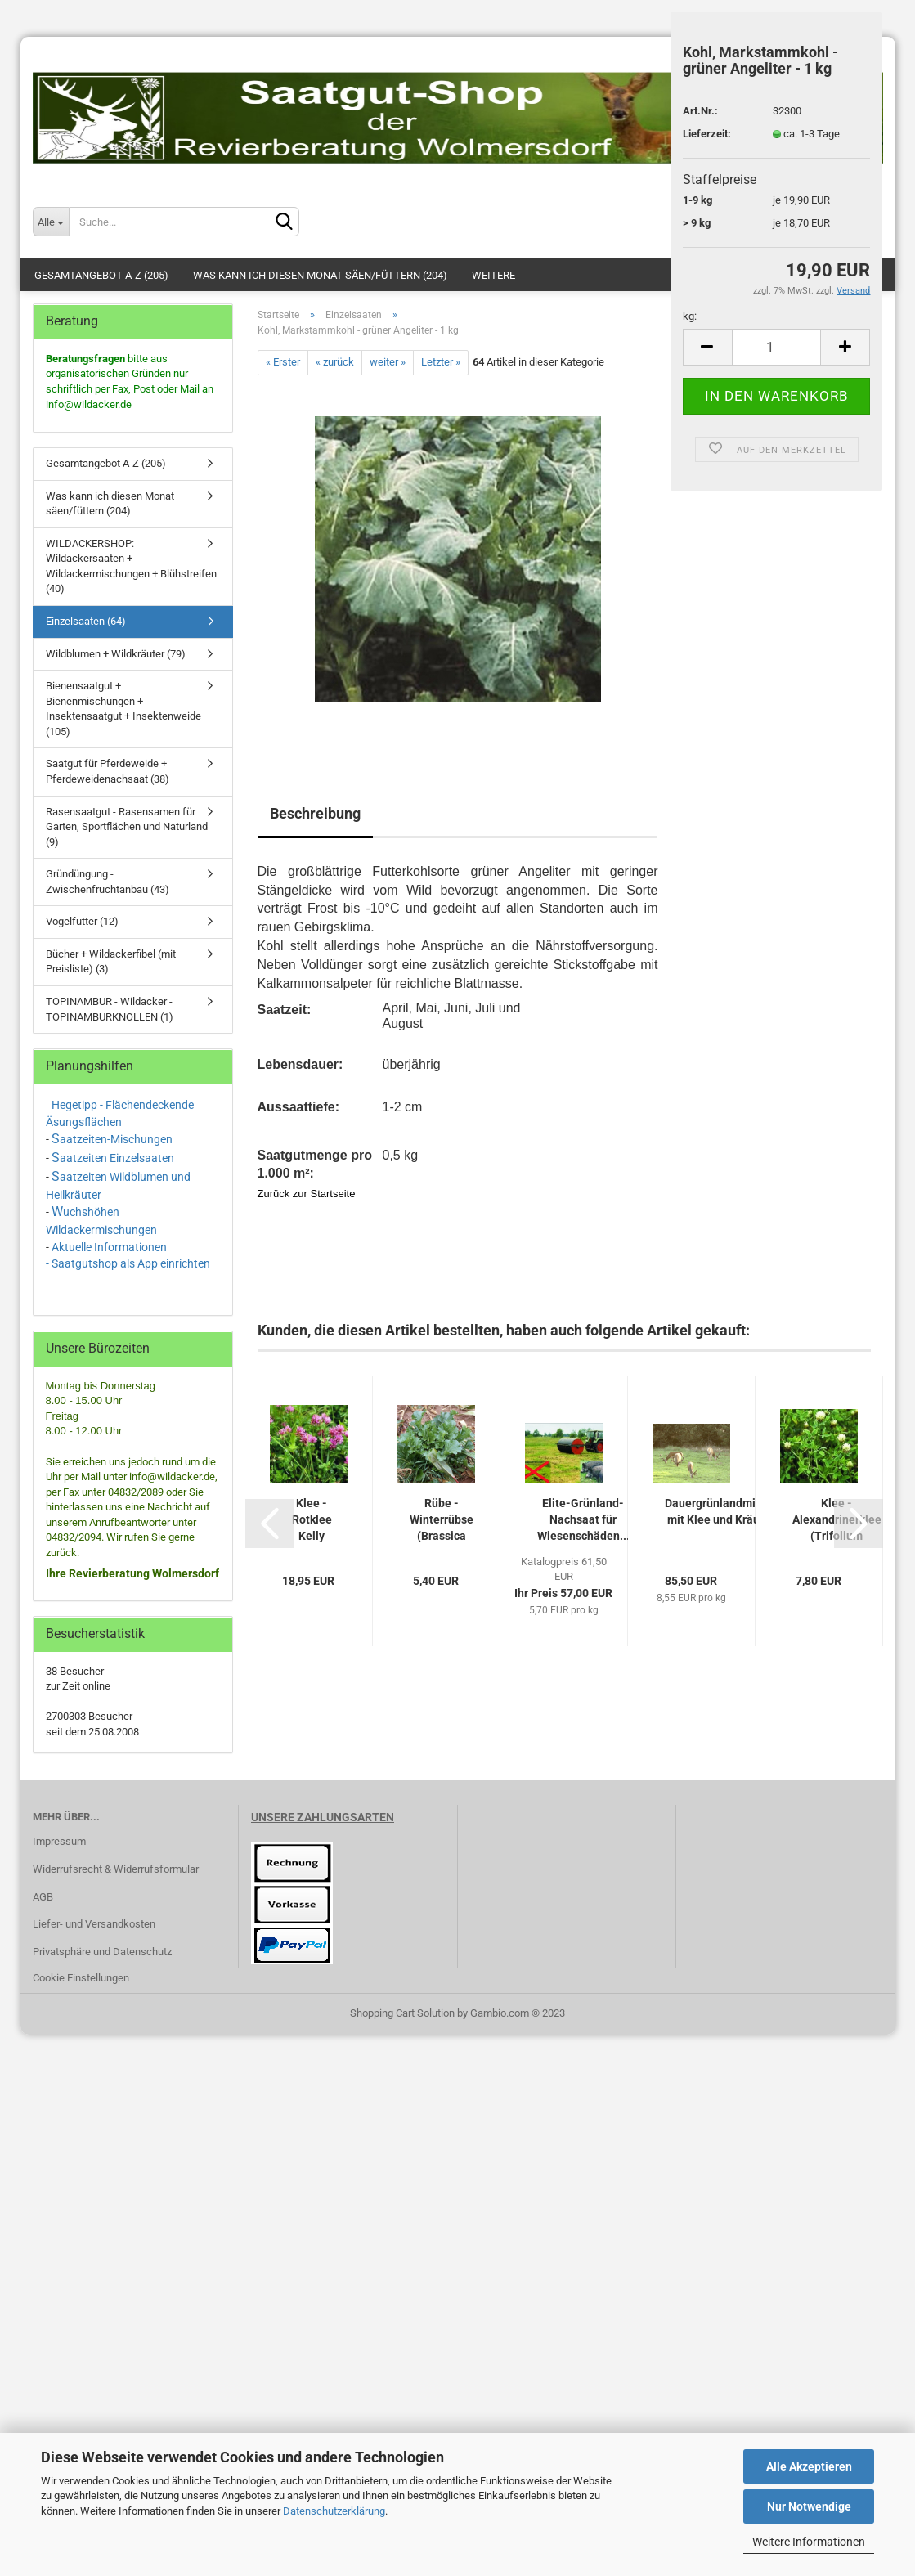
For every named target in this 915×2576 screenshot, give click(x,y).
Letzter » (440, 362)
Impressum (59, 1841)
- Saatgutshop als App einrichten (128, 1263)
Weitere (493, 275)
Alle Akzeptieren (809, 2466)
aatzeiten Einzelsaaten (117, 1158)
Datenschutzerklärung (334, 2511)
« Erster (283, 362)
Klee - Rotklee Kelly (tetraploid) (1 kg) (312, 1520)
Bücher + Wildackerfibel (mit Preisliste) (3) (111, 962)
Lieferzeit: (707, 134)
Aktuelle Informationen (109, 1247)
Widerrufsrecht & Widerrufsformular (116, 1869)
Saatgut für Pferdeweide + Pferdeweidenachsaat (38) (107, 771)
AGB (43, 1897)
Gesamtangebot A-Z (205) (101, 275)
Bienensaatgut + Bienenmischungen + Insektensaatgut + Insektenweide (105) (123, 709)
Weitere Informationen (808, 2541)
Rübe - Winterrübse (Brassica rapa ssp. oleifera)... (441, 1520)
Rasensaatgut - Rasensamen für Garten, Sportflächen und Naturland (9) (127, 827)
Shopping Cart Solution (402, 2013)
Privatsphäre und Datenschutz (102, 1951)
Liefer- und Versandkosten (94, 1924)
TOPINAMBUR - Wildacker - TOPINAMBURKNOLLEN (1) (109, 1009)
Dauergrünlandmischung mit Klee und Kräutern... (729, 1511)
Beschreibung (315, 813)
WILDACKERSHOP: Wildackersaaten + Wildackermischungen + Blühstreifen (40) (131, 566)
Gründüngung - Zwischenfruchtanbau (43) (107, 881)
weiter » (388, 362)
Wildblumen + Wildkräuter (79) (116, 654)
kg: (690, 316)
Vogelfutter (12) (82, 921)
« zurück (335, 362)
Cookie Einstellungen (81, 1978)
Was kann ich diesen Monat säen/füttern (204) (320, 275)
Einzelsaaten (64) (86, 621)
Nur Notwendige (809, 2506)
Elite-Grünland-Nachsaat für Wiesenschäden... (583, 1519)
